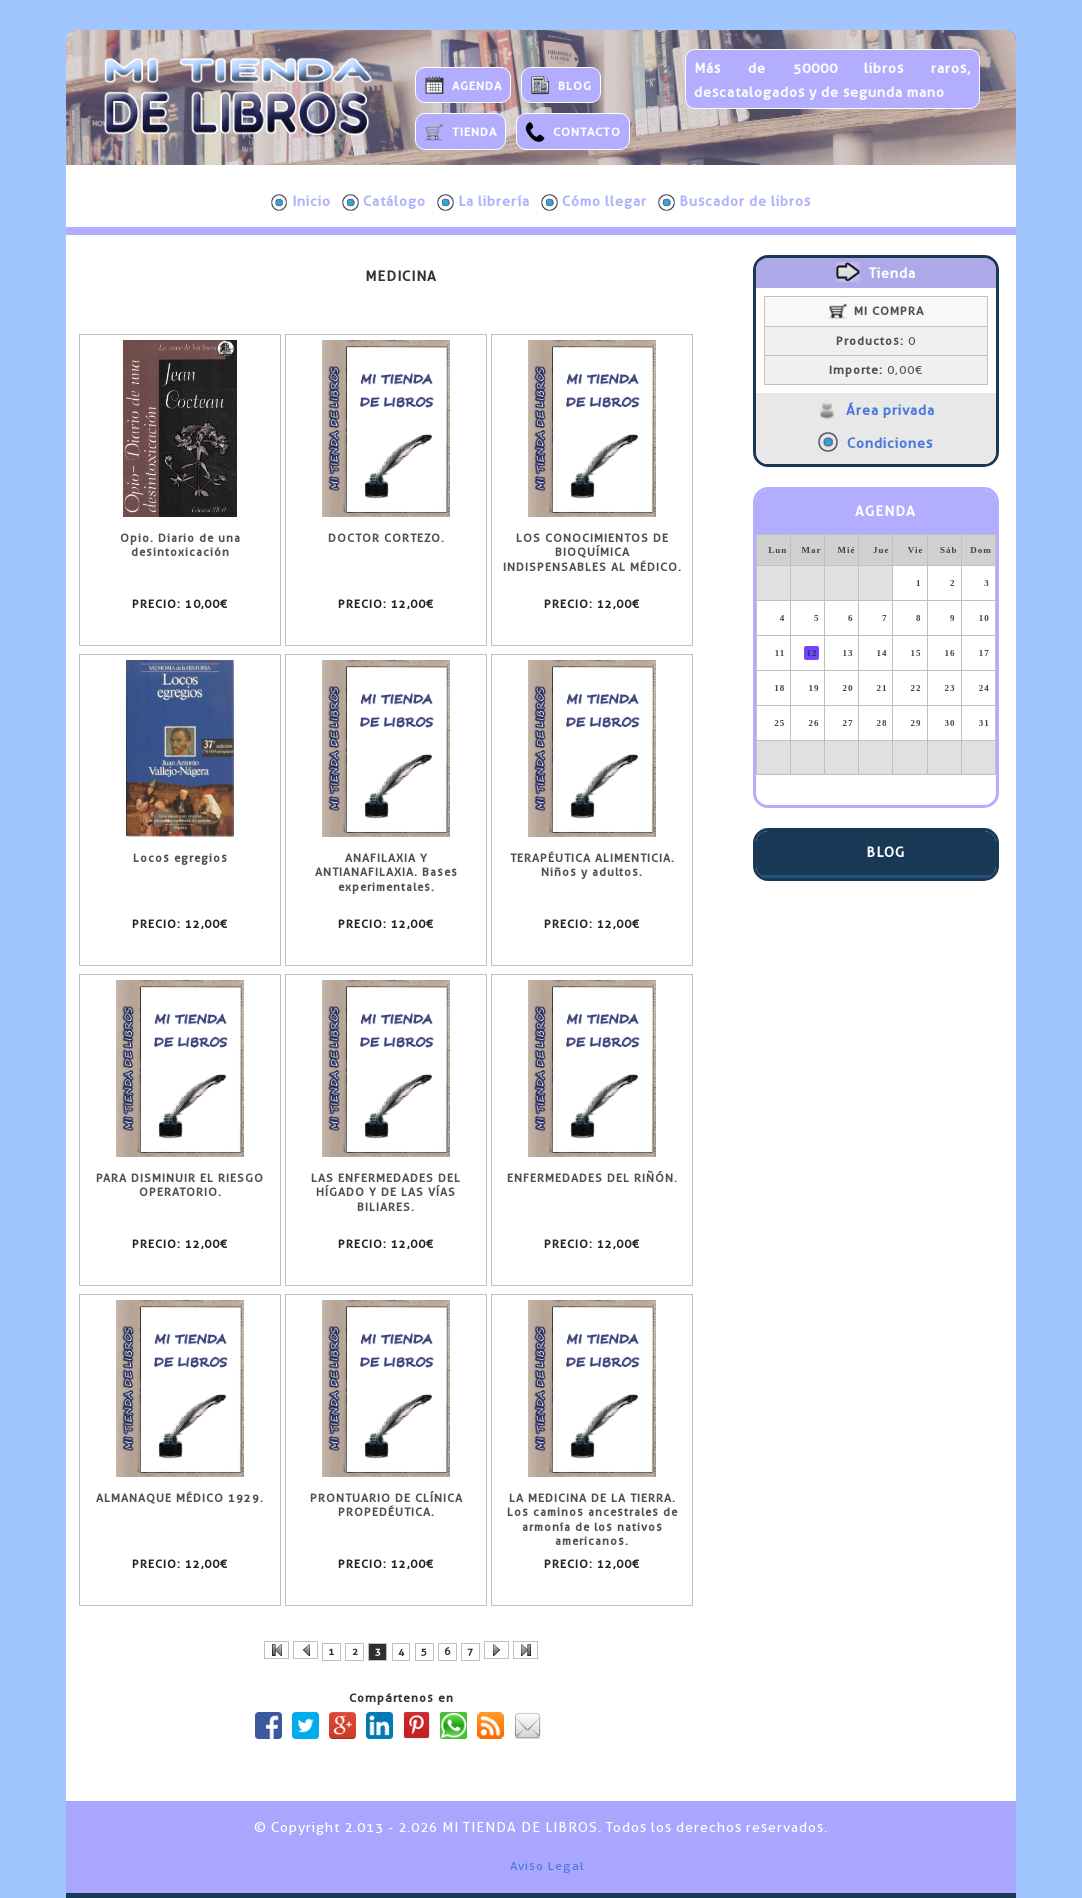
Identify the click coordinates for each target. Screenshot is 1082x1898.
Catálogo (384, 202)
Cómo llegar (594, 202)
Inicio (301, 202)
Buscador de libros (734, 202)
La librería (483, 202)
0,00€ (876, 370)
